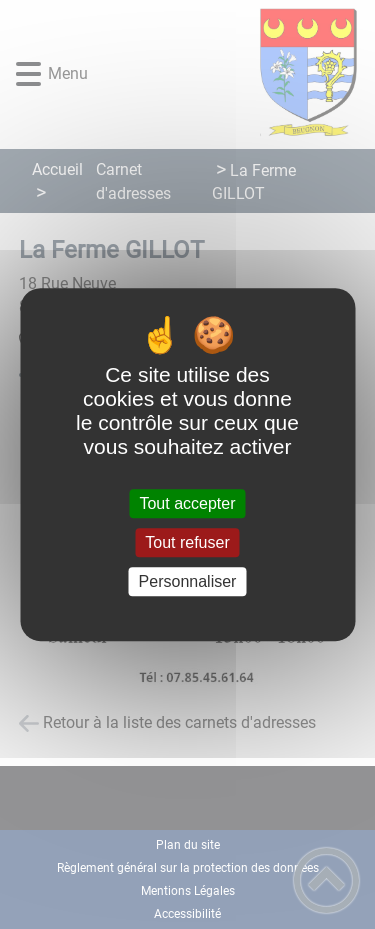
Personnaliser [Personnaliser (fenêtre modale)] (188, 581)
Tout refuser (187, 542)
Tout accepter (187, 503)
